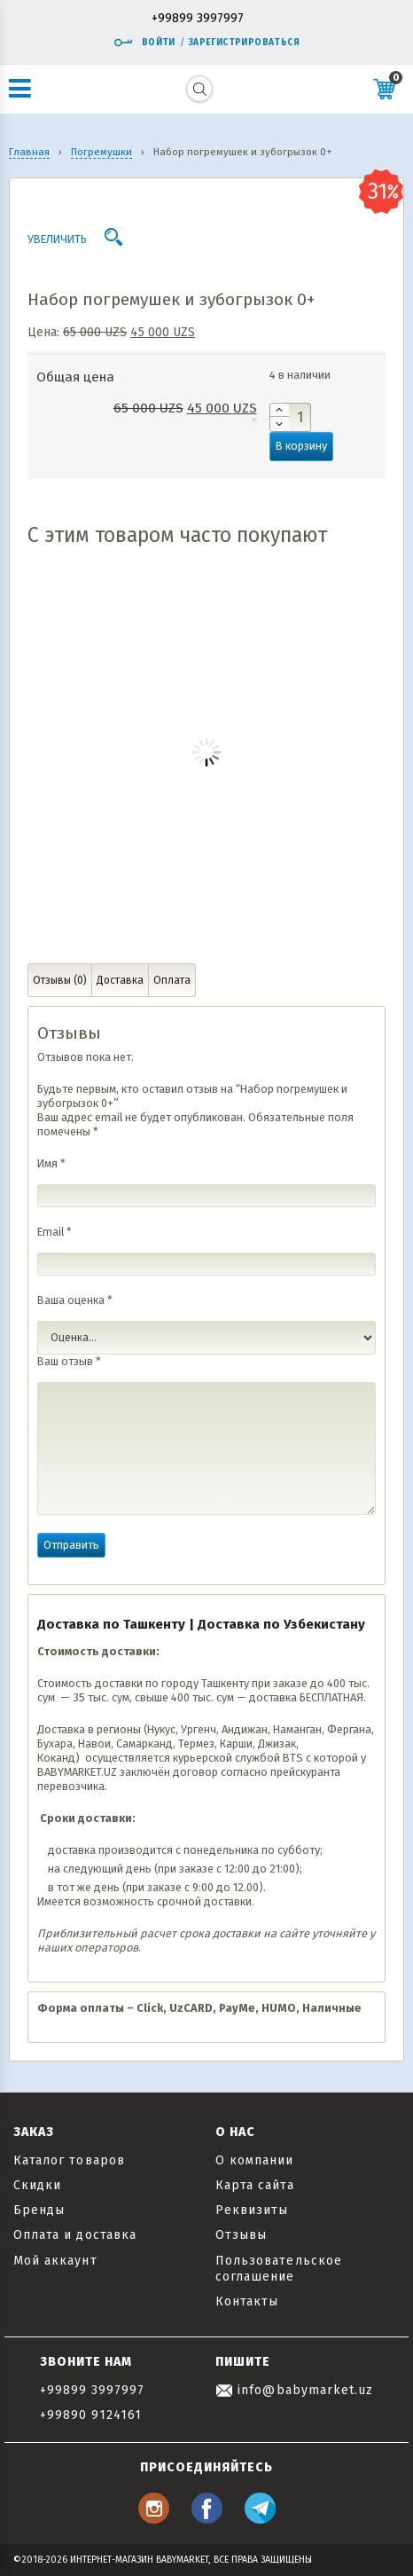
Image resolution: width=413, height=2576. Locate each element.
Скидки (37, 2185)
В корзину (301, 445)
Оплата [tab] (172, 980)
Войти (144, 42)
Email (54, 1231)
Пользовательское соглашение (278, 2268)
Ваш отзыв (69, 1361)
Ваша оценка (75, 1300)
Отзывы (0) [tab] (60, 980)
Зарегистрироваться (244, 42)
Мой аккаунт (55, 2260)
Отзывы (241, 2234)
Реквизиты (251, 2210)
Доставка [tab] (120, 980)
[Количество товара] (290, 417)
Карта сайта (254, 2185)
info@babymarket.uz (294, 2390)
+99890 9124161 (91, 2415)
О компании (254, 2160)
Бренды (39, 2210)
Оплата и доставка (74, 2234)
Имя (51, 1163)
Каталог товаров (69, 2160)
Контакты (246, 2301)
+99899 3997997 (198, 19)
